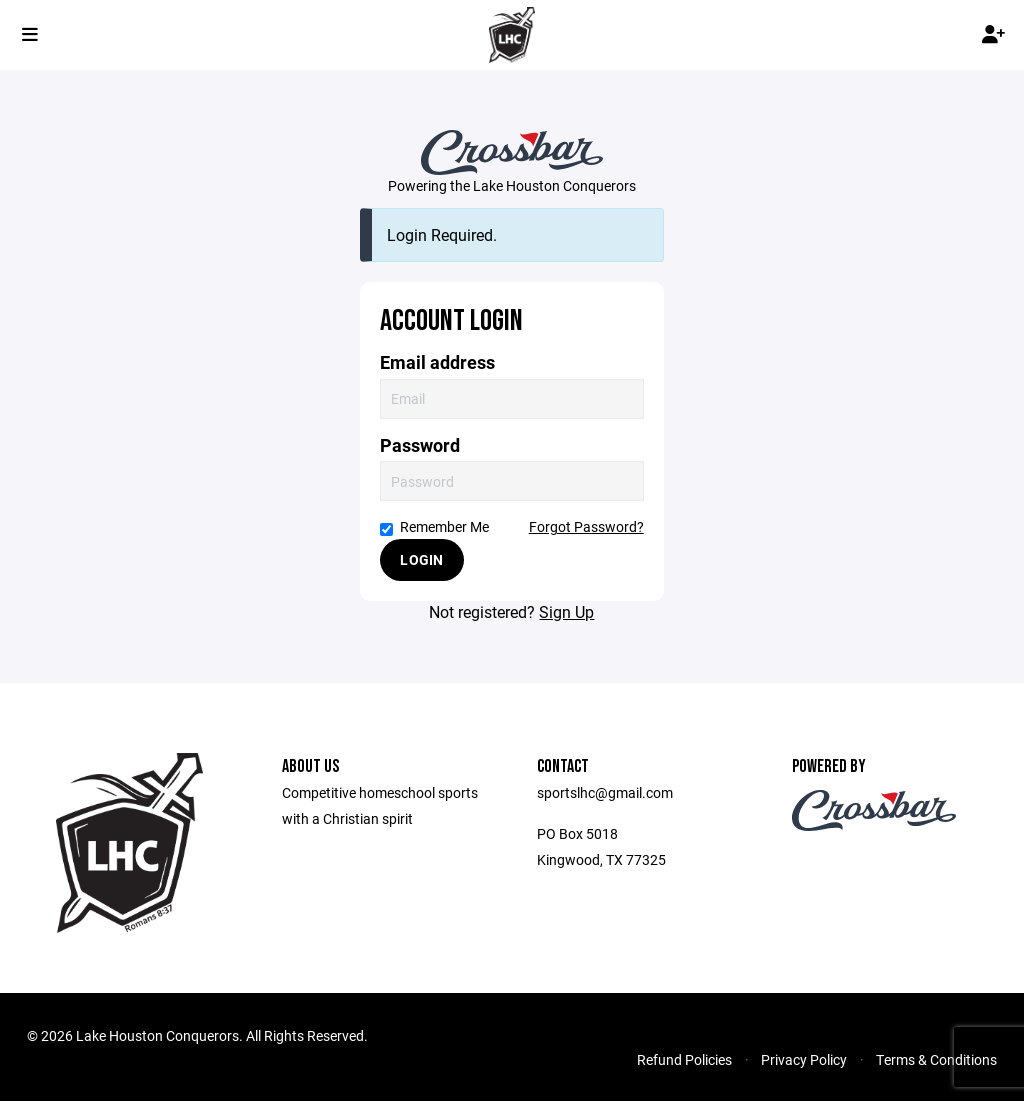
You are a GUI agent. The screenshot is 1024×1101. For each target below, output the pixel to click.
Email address (437, 362)
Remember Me (434, 526)
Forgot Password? (586, 526)
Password (420, 445)
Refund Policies (684, 1059)
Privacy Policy (804, 1059)
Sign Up (566, 611)
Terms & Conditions (936, 1059)
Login (421, 559)
